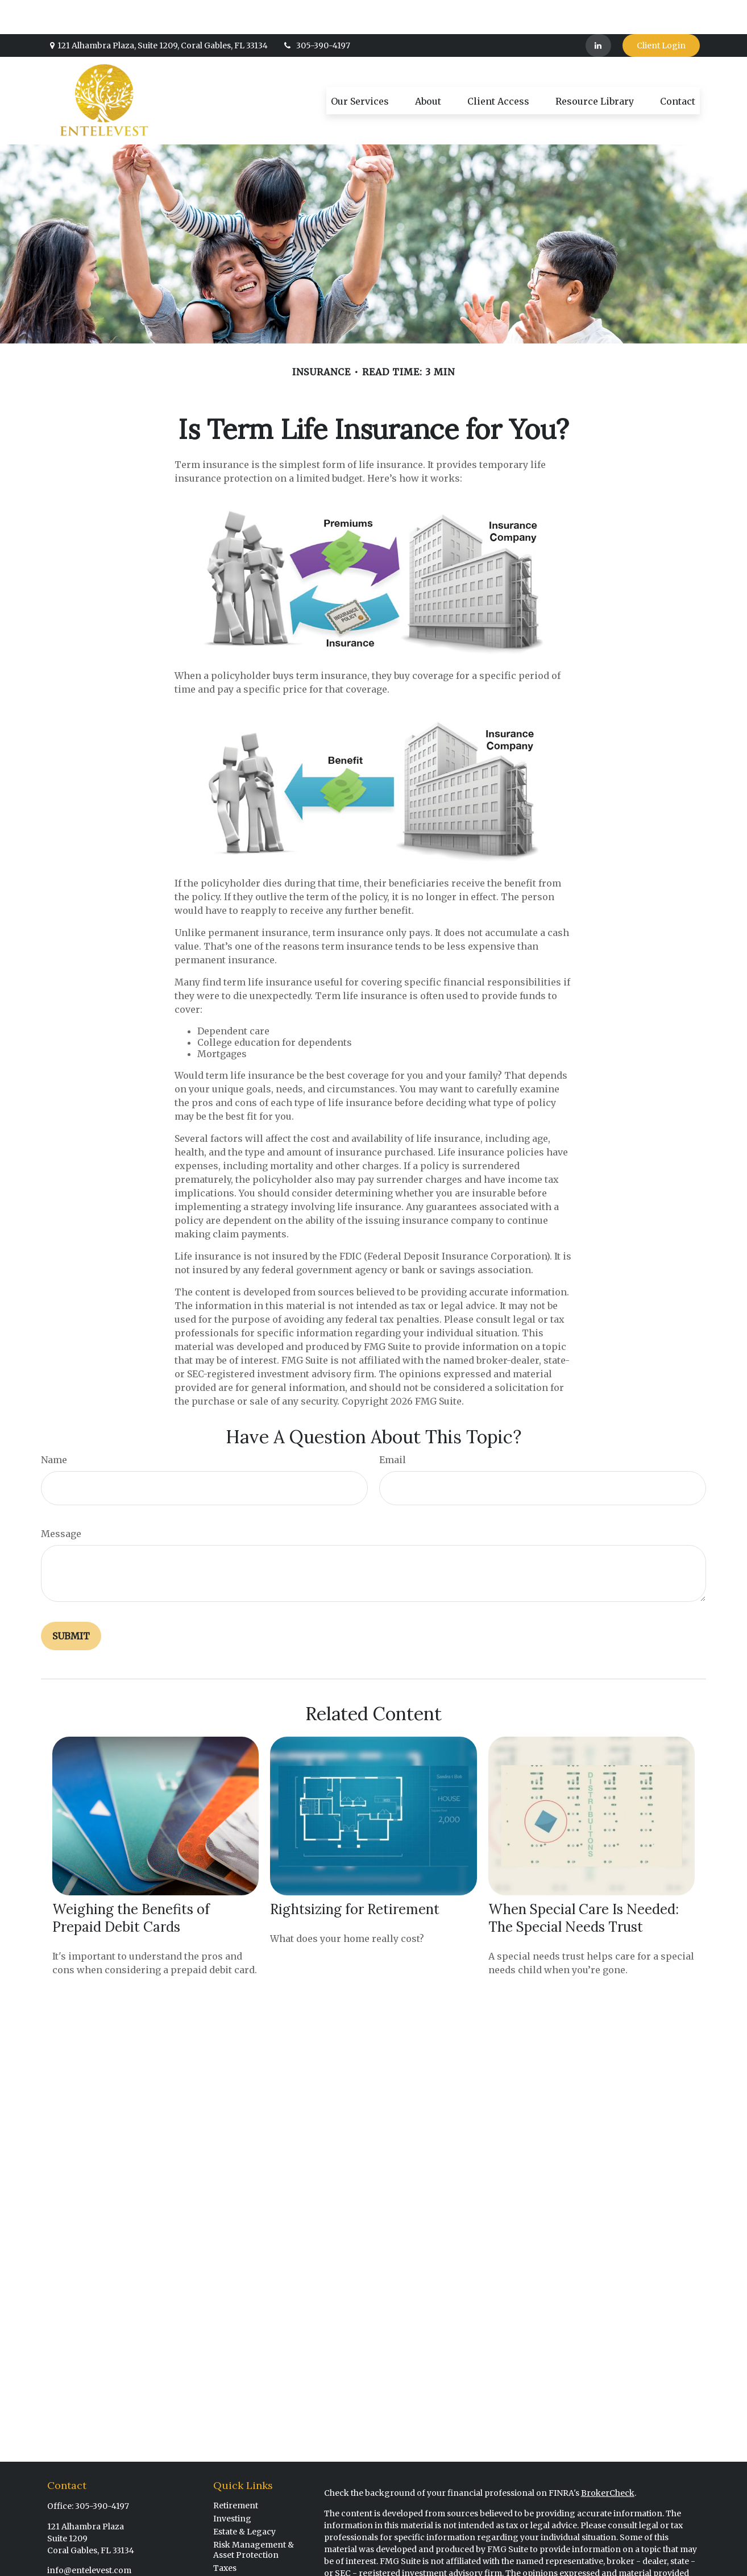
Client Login (661, 11)
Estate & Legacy (244, 2497)
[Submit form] (71, 1602)
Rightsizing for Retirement (354, 1875)
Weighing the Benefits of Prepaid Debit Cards (131, 1884)
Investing (232, 2484)
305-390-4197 (316, 11)
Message (61, 1499)
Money (227, 2547)
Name (54, 1425)
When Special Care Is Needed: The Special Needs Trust (583, 1884)
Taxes (224, 2534)
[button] (359, 66)
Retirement (235, 2471)
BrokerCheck (607, 2459)
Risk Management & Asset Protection (253, 2515)
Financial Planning (251, 2560)
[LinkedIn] (598, 11)
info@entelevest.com (89, 2536)
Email (392, 1425)
